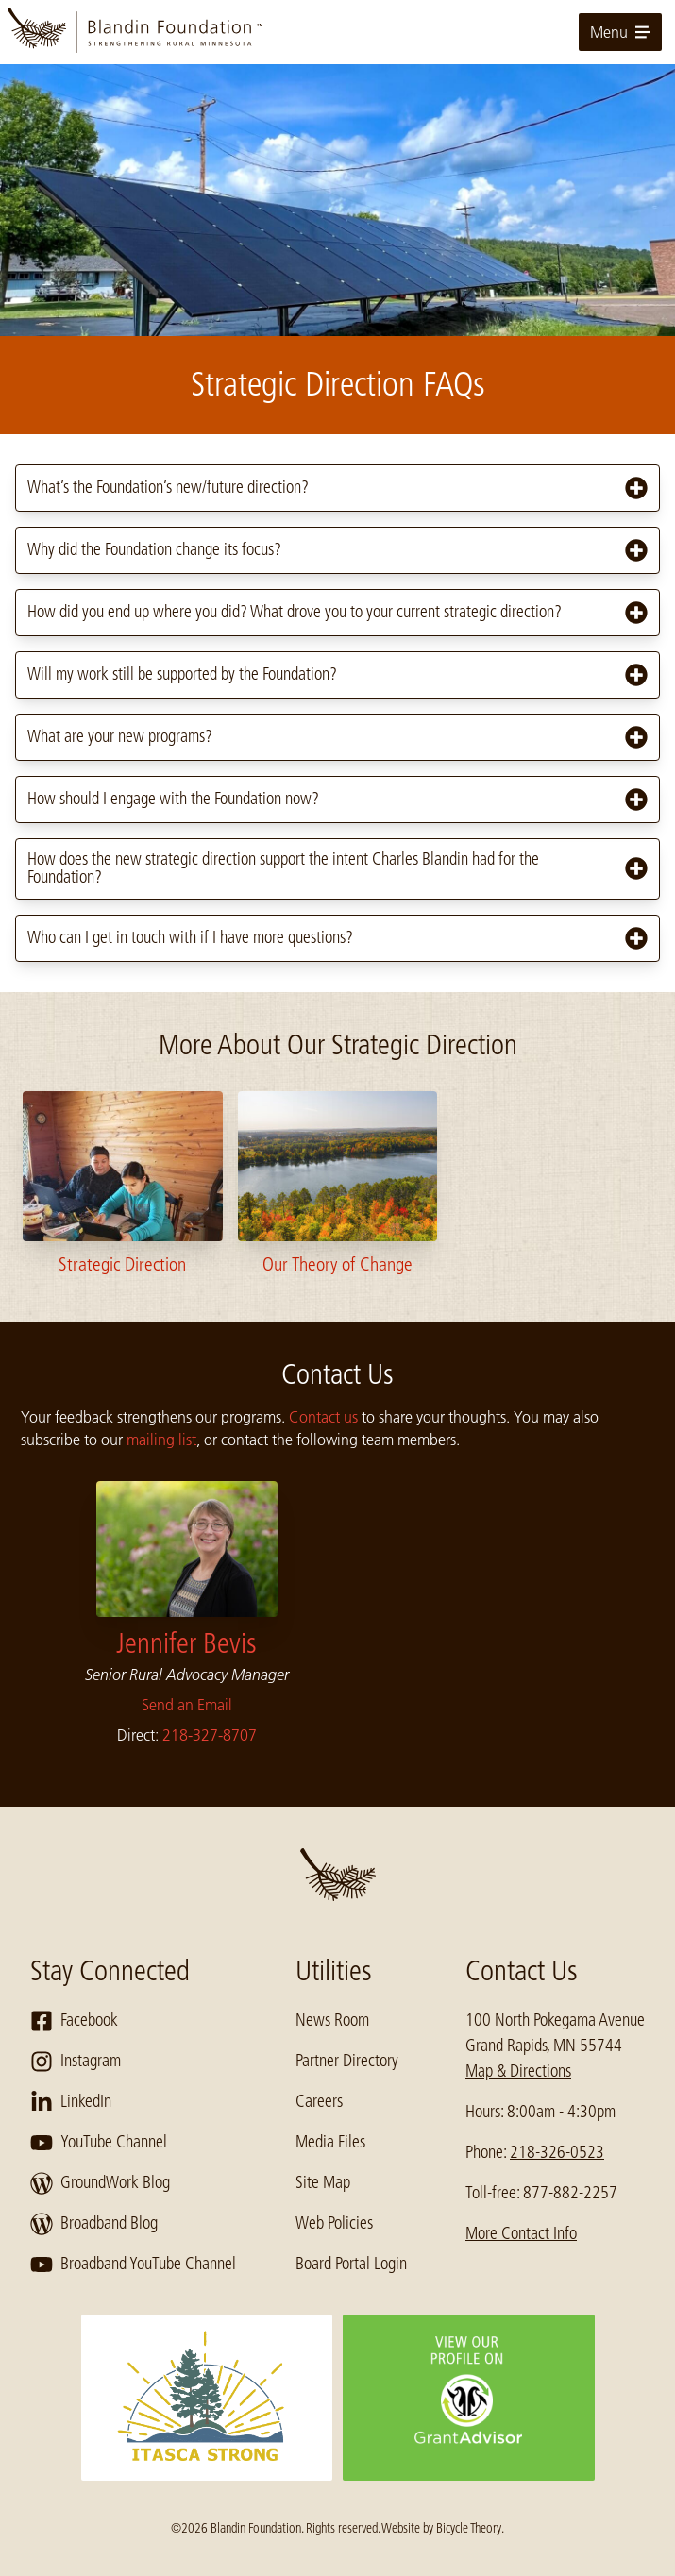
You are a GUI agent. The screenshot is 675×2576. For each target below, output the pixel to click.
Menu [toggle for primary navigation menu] (620, 32)
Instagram (75, 2061)
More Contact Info (521, 2233)
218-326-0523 (557, 2152)
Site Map (322, 2182)
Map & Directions (518, 2071)
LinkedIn (70, 2102)
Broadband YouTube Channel (133, 2264)
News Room (332, 2020)
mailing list (161, 1439)
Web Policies (334, 2223)
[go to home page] (337, 32)
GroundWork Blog (100, 2183)
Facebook (74, 2021)
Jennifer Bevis (186, 1643)
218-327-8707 (209, 1735)
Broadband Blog (94, 2224)
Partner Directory (346, 2060)
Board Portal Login (351, 2263)
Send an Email (187, 1704)
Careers (319, 2101)
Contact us (323, 1416)
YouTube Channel (98, 2142)
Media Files (330, 2141)
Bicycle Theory (468, 2527)
